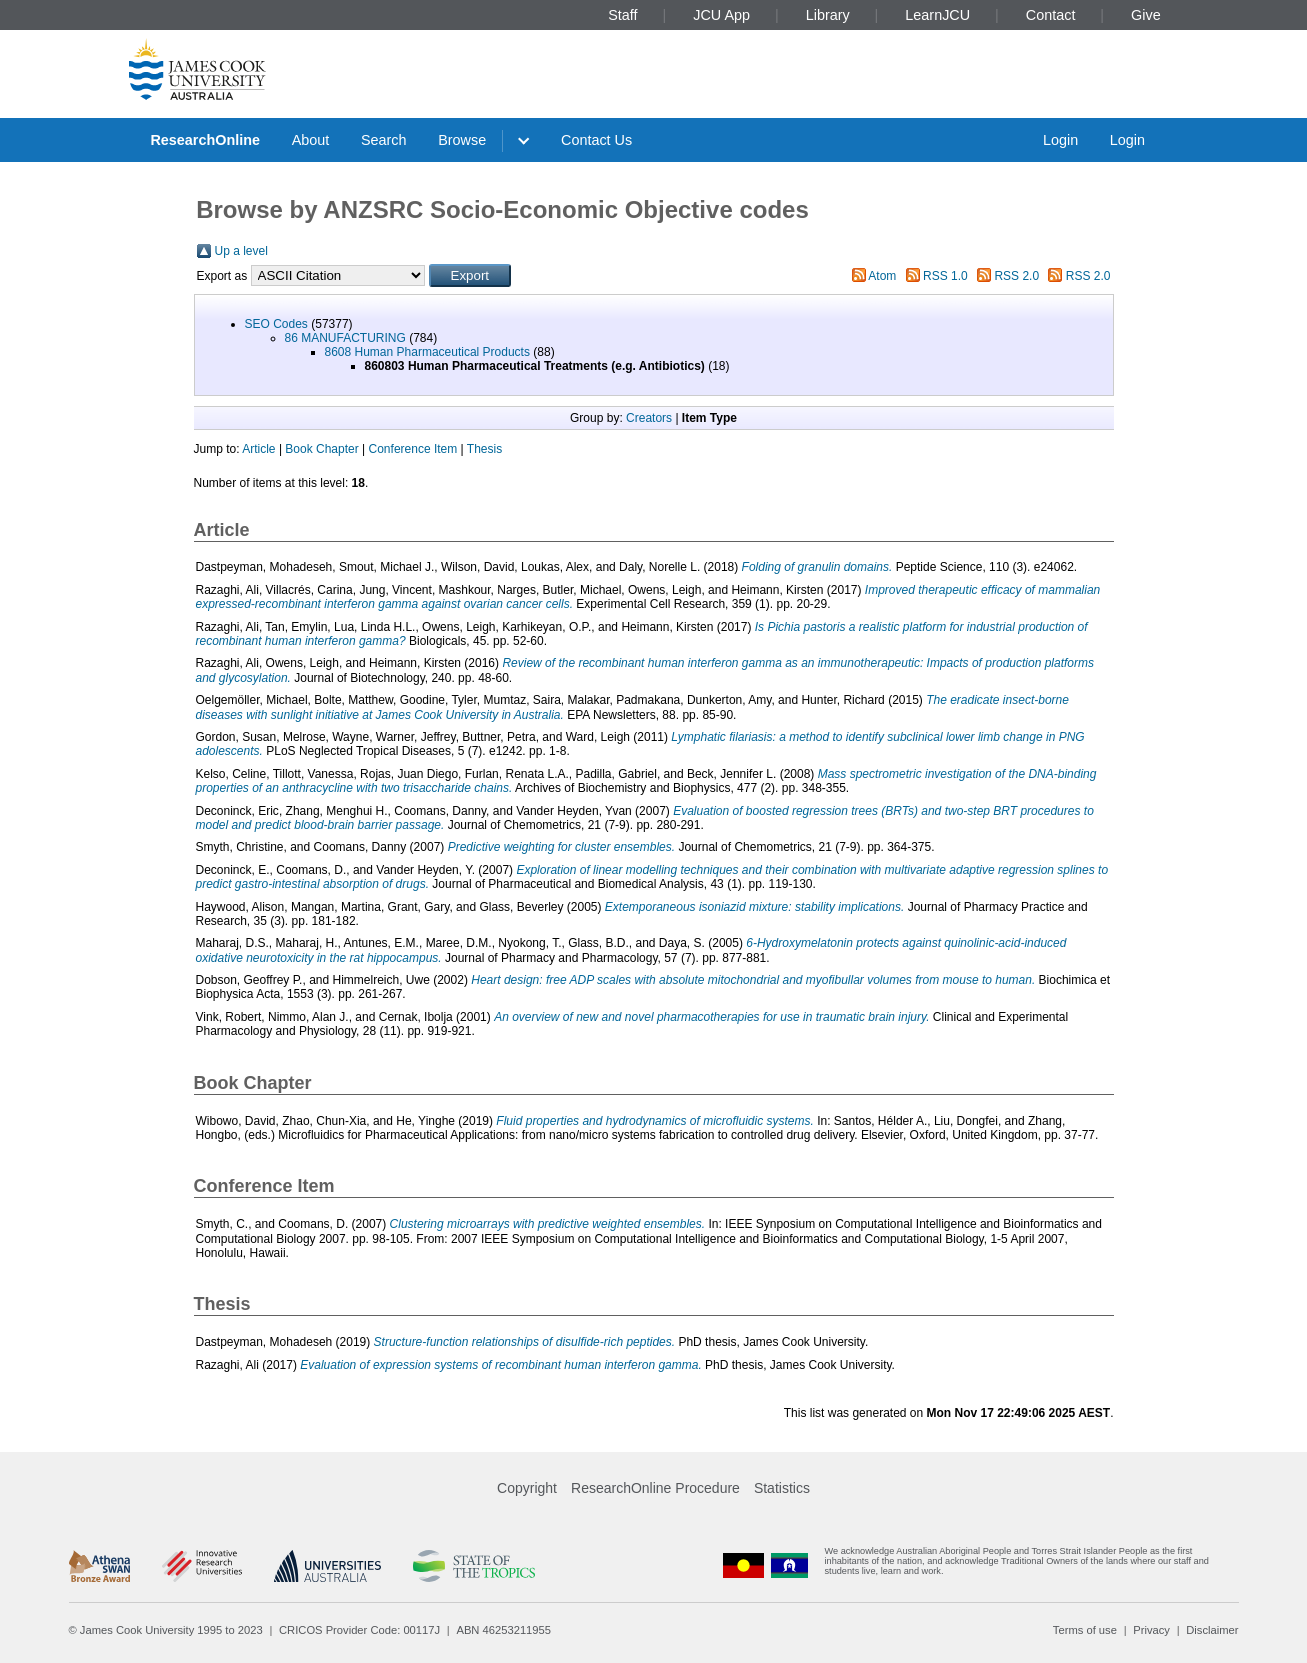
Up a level (241, 251)
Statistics (782, 1488)
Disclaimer (1212, 1630)
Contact (1051, 15)
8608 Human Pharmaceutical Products (427, 352)
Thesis (484, 449)
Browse (462, 140)
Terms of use (1085, 1630)
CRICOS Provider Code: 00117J (359, 1630)
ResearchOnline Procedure (655, 1488)
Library (828, 15)
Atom (882, 276)
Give (1146, 15)
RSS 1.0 (945, 276)
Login (1060, 140)
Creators (649, 418)
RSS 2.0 (1016, 276)
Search (384, 140)
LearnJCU (937, 15)
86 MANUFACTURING (345, 338)
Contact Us (596, 140)
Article (258, 449)
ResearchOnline (205, 140)
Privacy (1151, 1630)
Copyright (527, 1488)
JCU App (721, 15)
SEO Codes (276, 324)
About (311, 140)
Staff (622, 15)
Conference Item (413, 449)
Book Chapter (321, 449)
